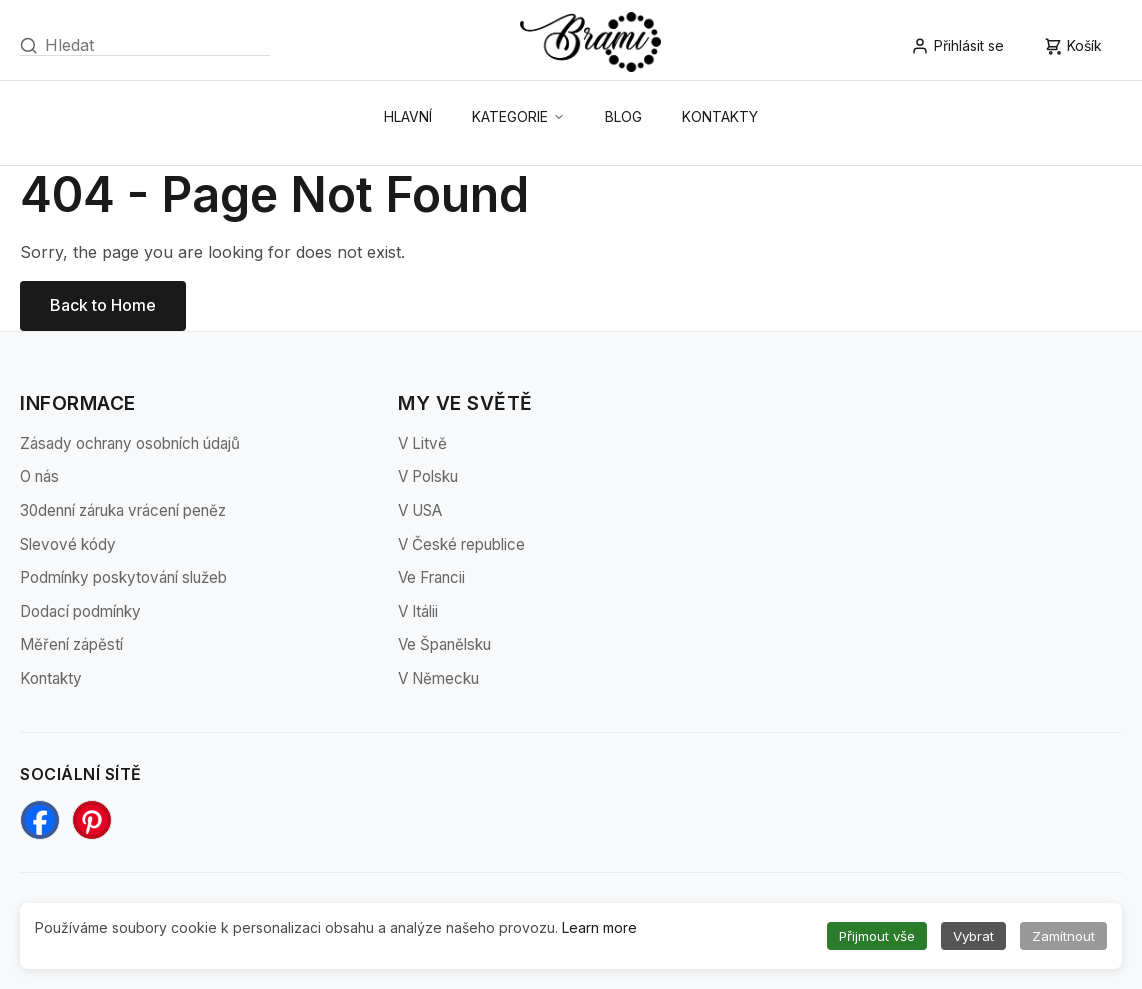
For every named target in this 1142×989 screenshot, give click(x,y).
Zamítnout (1063, 936)
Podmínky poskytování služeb (123, 577)
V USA (420, 510)
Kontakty (720, 116)
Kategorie (518, 116)
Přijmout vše (877, 936)
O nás (39, 476)
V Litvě (422, 443)
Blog (623, 116)
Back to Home (103, 305)
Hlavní (408, 116)
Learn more (599, 927)
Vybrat (973, 936)
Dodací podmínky (80, 611)
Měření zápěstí (71, 644)
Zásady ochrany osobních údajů (130, 443)
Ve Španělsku (444, 644)
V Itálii (418, 611)
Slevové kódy (68, 544)
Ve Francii (431, 577)
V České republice (461, 544)
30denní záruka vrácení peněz (123, 510)
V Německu (438, 678)
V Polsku (428, 476)
